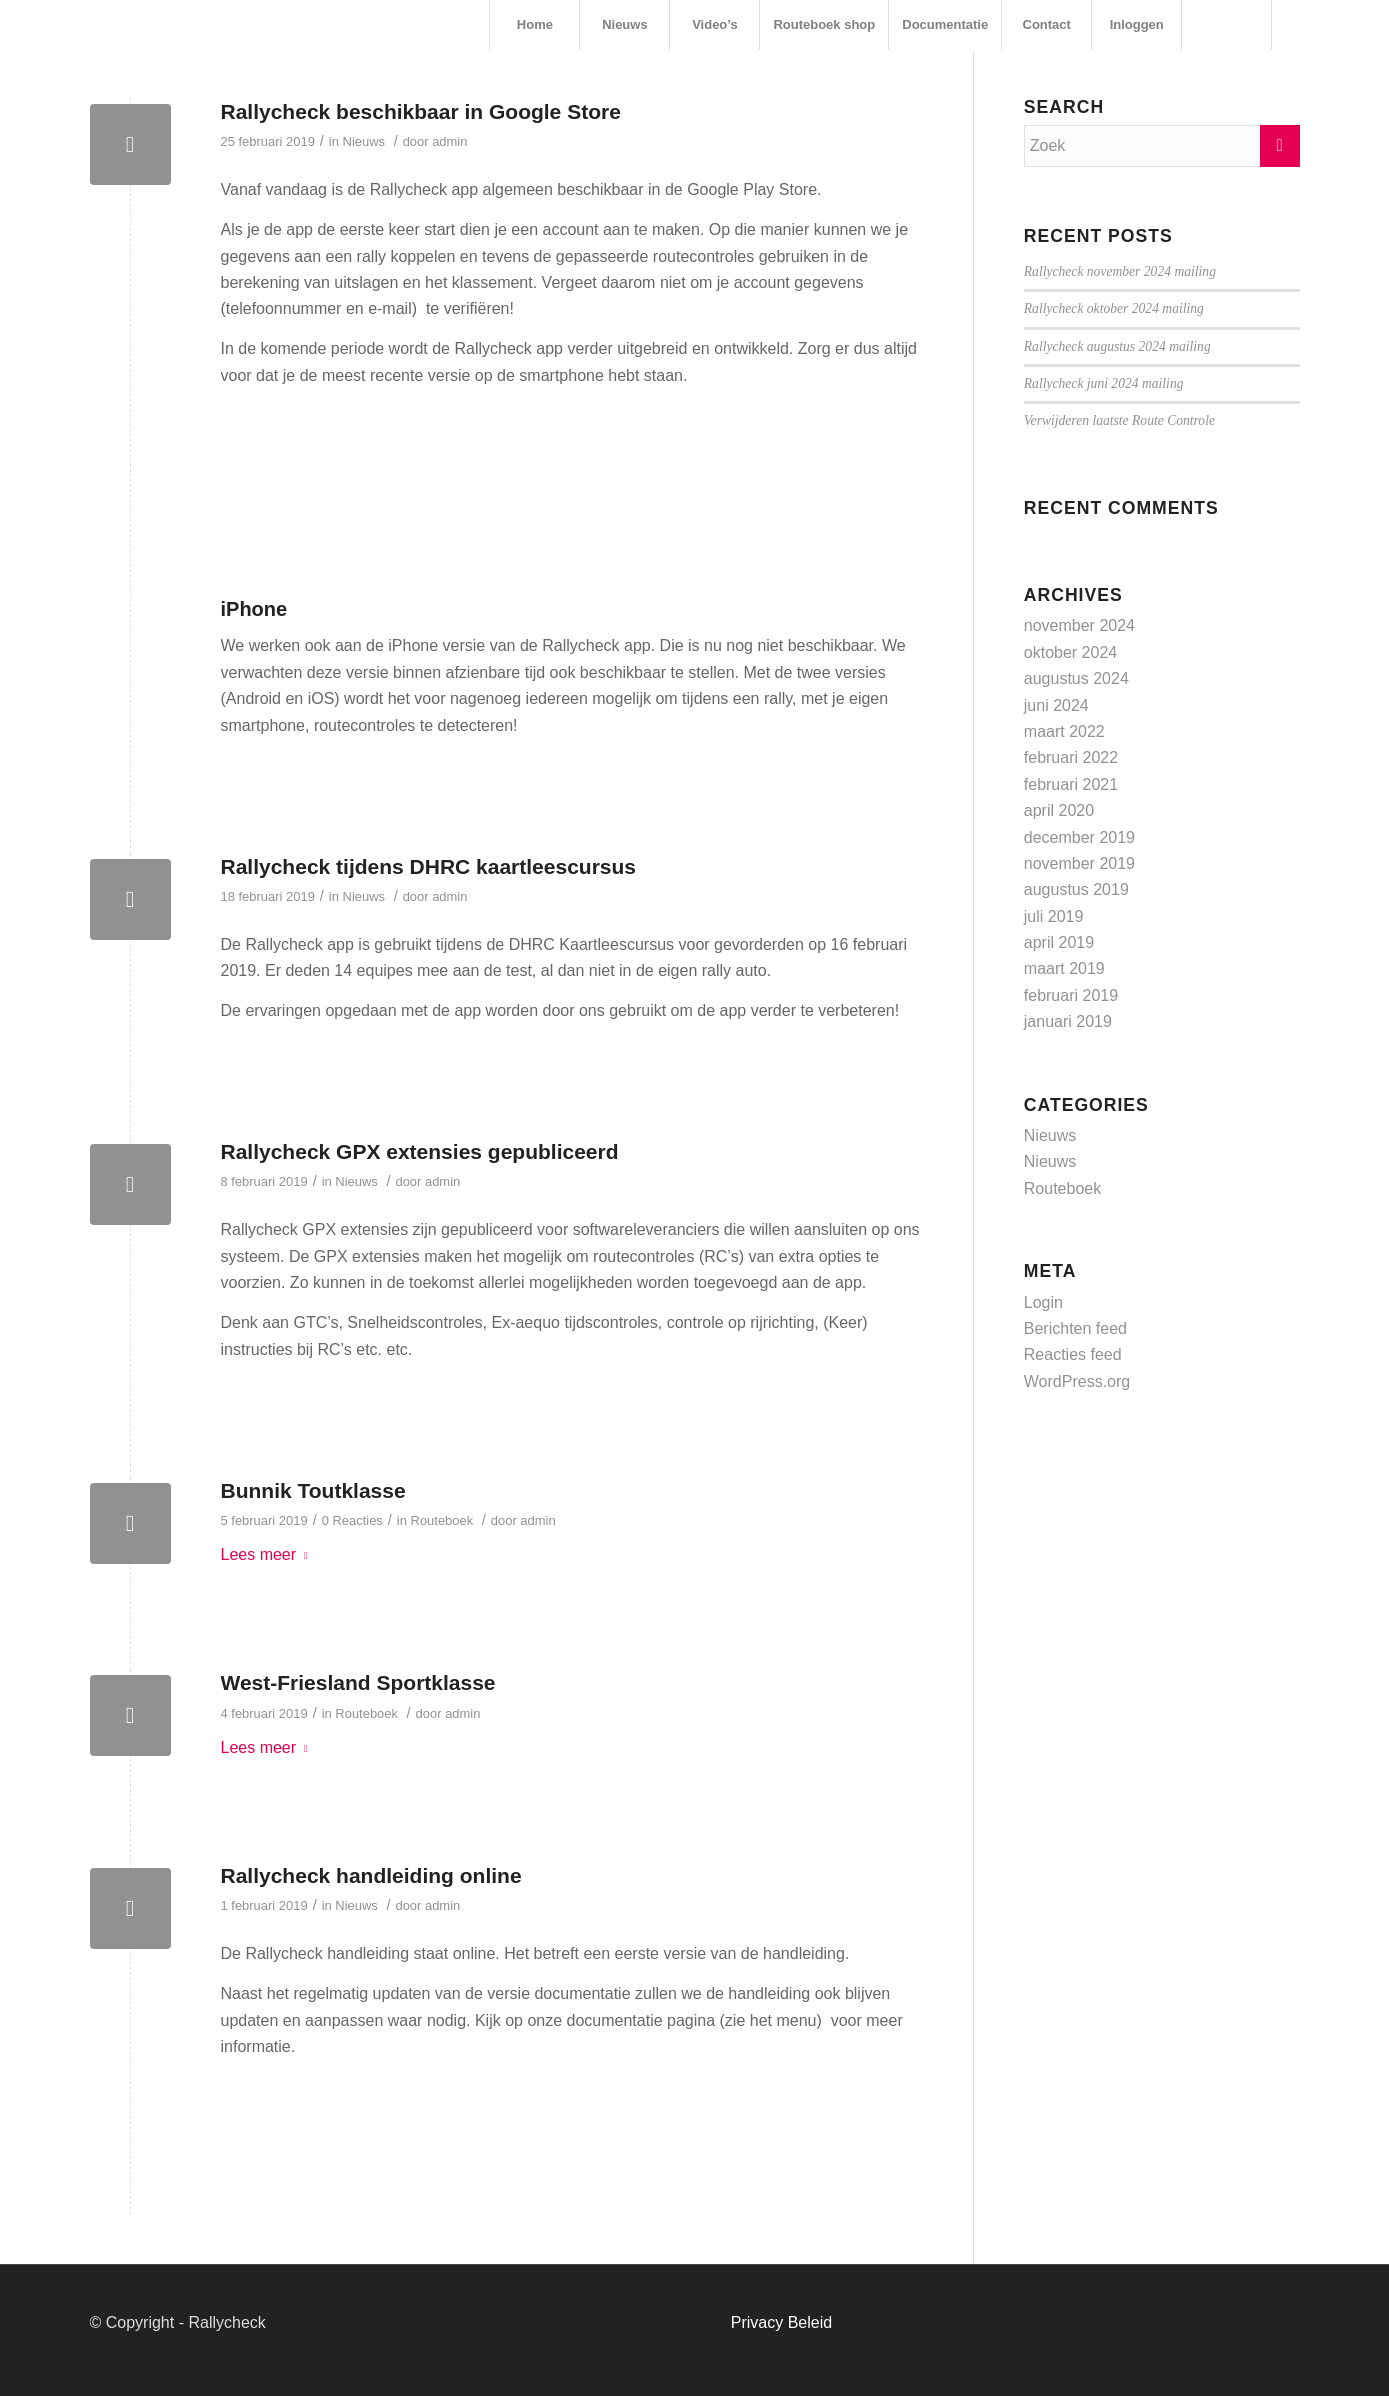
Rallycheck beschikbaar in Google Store (421, 111)
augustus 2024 (1076, 678)
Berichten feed (1075, 1328)
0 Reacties (352, 1520)
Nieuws (364, 141)
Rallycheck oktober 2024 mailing (1114, 308)
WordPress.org (1077, 1381)
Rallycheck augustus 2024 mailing (1117, 346)
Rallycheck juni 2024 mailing (1104, 383)
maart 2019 (1064, 968)
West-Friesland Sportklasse (358, 1682)
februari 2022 (1071, 757)
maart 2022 (1064, 731)
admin (449, 141)
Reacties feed (1073, 1354)
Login (1043, 1302)
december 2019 (1079, 837)
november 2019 (1079, 863)
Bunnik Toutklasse (313, 1490)
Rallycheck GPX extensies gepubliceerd (420, 1151)
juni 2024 (1056, 705)
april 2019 (1059, 942)
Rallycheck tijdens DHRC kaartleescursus (429, 866)
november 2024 (1079, 625)
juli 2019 (1054, 916)
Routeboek (442, 1520)
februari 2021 (1071, 784)
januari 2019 (1068, 1021)
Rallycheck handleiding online (371, 1875)
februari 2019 (1071, 995)
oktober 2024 (1070, 652)
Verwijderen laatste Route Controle (1119, 420)
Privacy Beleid (781, 2322)
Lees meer (268, 1554)
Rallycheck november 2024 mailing (1120, 271)
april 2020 (1059, 810)
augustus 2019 (1076, 889)
